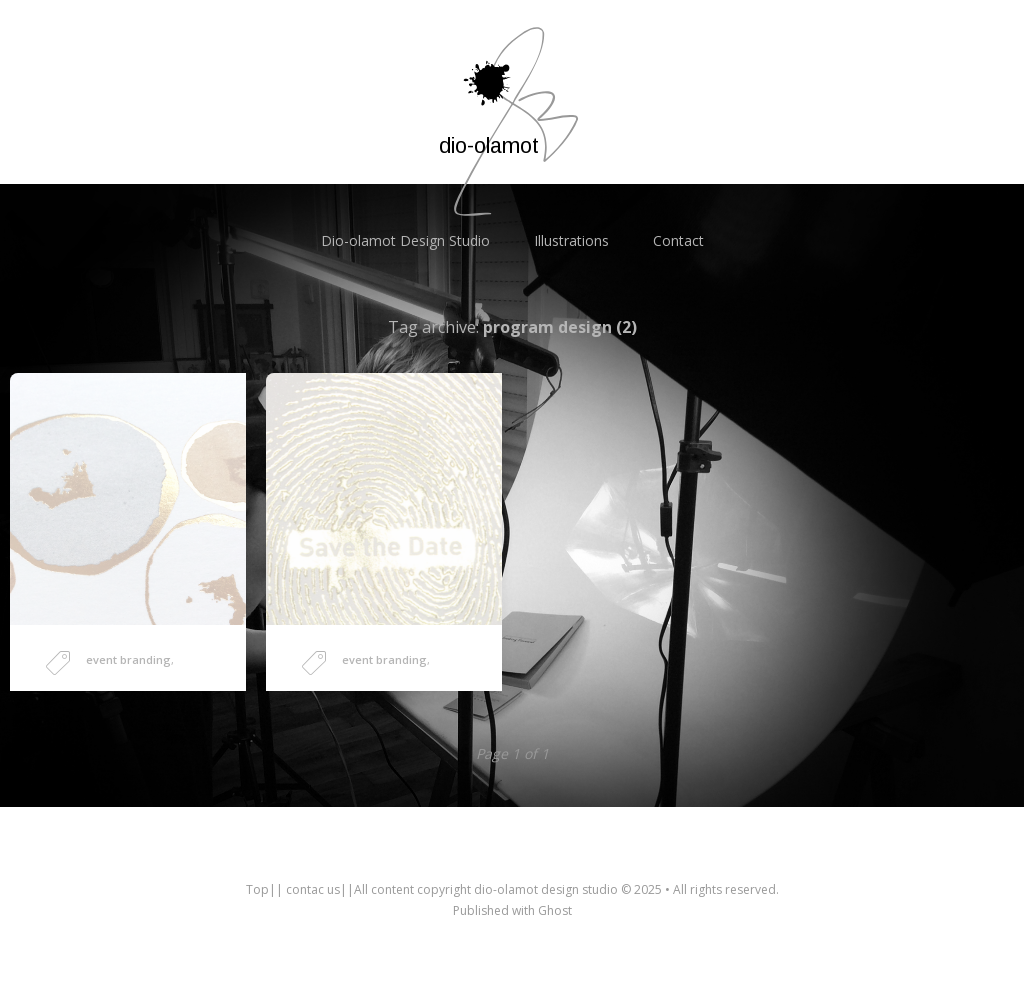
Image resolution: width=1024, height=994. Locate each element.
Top (257, 889)
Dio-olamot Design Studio (405, 240)
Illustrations (571, 240)
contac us (313, 889)
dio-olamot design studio (546, 889)
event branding (128, 659)
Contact (678, 240)
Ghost (555, 910)
